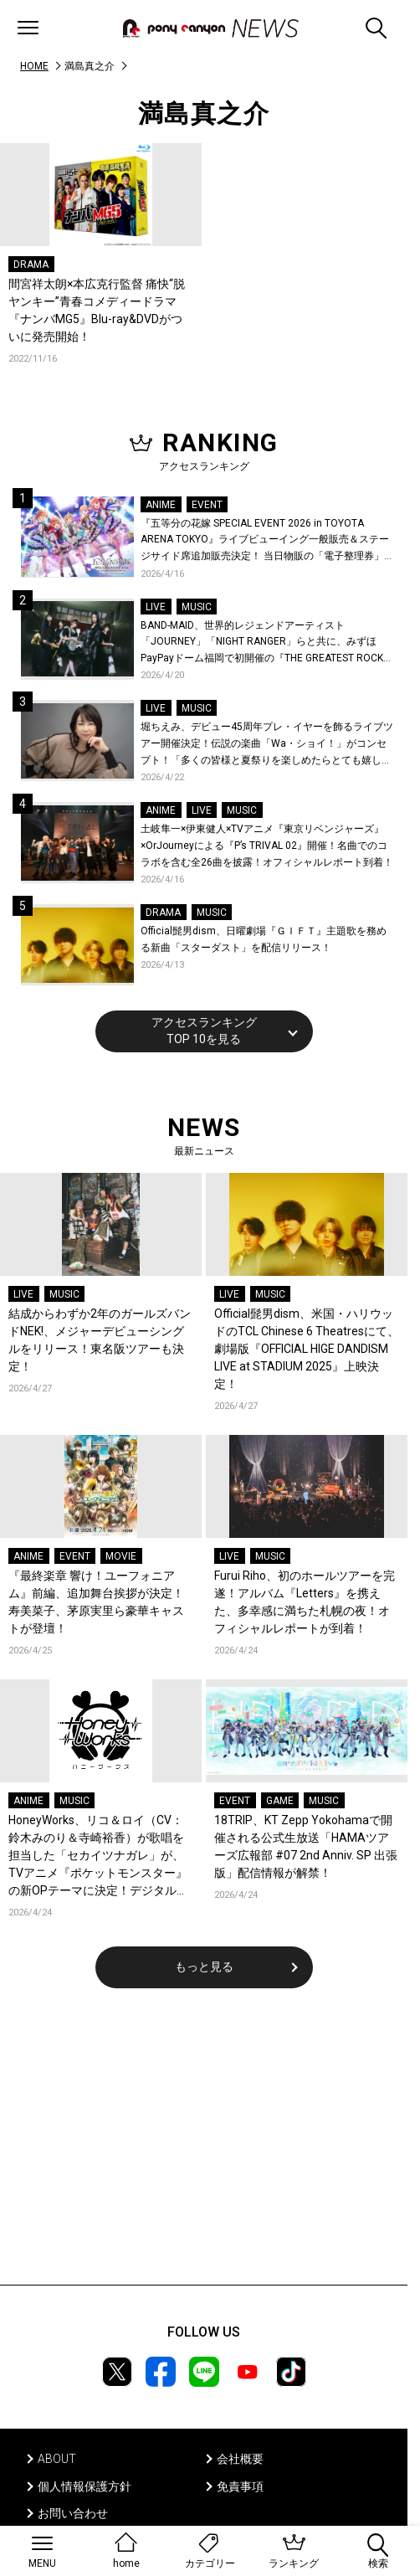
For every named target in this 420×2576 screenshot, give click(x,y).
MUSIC (197, 607)
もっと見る (204, 1966)
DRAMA (31, 264)
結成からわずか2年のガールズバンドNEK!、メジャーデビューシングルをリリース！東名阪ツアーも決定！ (99, 1340)
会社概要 (240, 2458)
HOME (34, 66)
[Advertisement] (204, 2147)
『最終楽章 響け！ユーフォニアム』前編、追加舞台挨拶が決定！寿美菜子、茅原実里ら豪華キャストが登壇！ (96, 1602)
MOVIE (120, 1556)
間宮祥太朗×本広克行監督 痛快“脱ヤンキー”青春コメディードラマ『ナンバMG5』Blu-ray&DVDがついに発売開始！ (96, 310)
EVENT (207, 505)
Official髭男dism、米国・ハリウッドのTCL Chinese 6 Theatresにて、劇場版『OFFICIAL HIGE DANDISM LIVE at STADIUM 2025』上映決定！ (306, 1349)
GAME (280, 1801)
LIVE (156, 607)
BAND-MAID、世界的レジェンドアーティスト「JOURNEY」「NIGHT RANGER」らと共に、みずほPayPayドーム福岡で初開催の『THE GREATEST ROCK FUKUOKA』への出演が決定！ (262, 643)
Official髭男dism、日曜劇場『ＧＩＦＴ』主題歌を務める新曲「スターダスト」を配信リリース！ (264, 939)
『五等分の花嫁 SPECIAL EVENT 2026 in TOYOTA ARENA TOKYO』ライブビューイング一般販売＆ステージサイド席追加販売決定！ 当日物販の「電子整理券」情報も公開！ (267, 541)
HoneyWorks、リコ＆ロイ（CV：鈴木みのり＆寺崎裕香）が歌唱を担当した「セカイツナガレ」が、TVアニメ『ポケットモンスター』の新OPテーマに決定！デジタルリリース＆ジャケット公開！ (98, 1856)
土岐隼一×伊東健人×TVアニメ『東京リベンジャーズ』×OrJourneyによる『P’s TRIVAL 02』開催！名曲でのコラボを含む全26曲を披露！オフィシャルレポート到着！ (267, 845)
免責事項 (240, 2486)
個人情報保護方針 (84, 2486)
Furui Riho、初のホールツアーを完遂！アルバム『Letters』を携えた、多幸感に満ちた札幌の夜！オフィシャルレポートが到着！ (304, 1602)
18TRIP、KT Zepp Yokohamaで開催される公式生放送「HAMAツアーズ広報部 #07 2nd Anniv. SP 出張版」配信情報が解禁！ (305, 1846)
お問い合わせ (73, 2513)
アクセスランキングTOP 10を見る (204, 1030)
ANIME (161, 505)
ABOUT (57, 2458)
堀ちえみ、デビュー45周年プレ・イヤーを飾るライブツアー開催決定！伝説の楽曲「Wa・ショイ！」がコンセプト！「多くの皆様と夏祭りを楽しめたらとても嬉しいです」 (267, 745)
